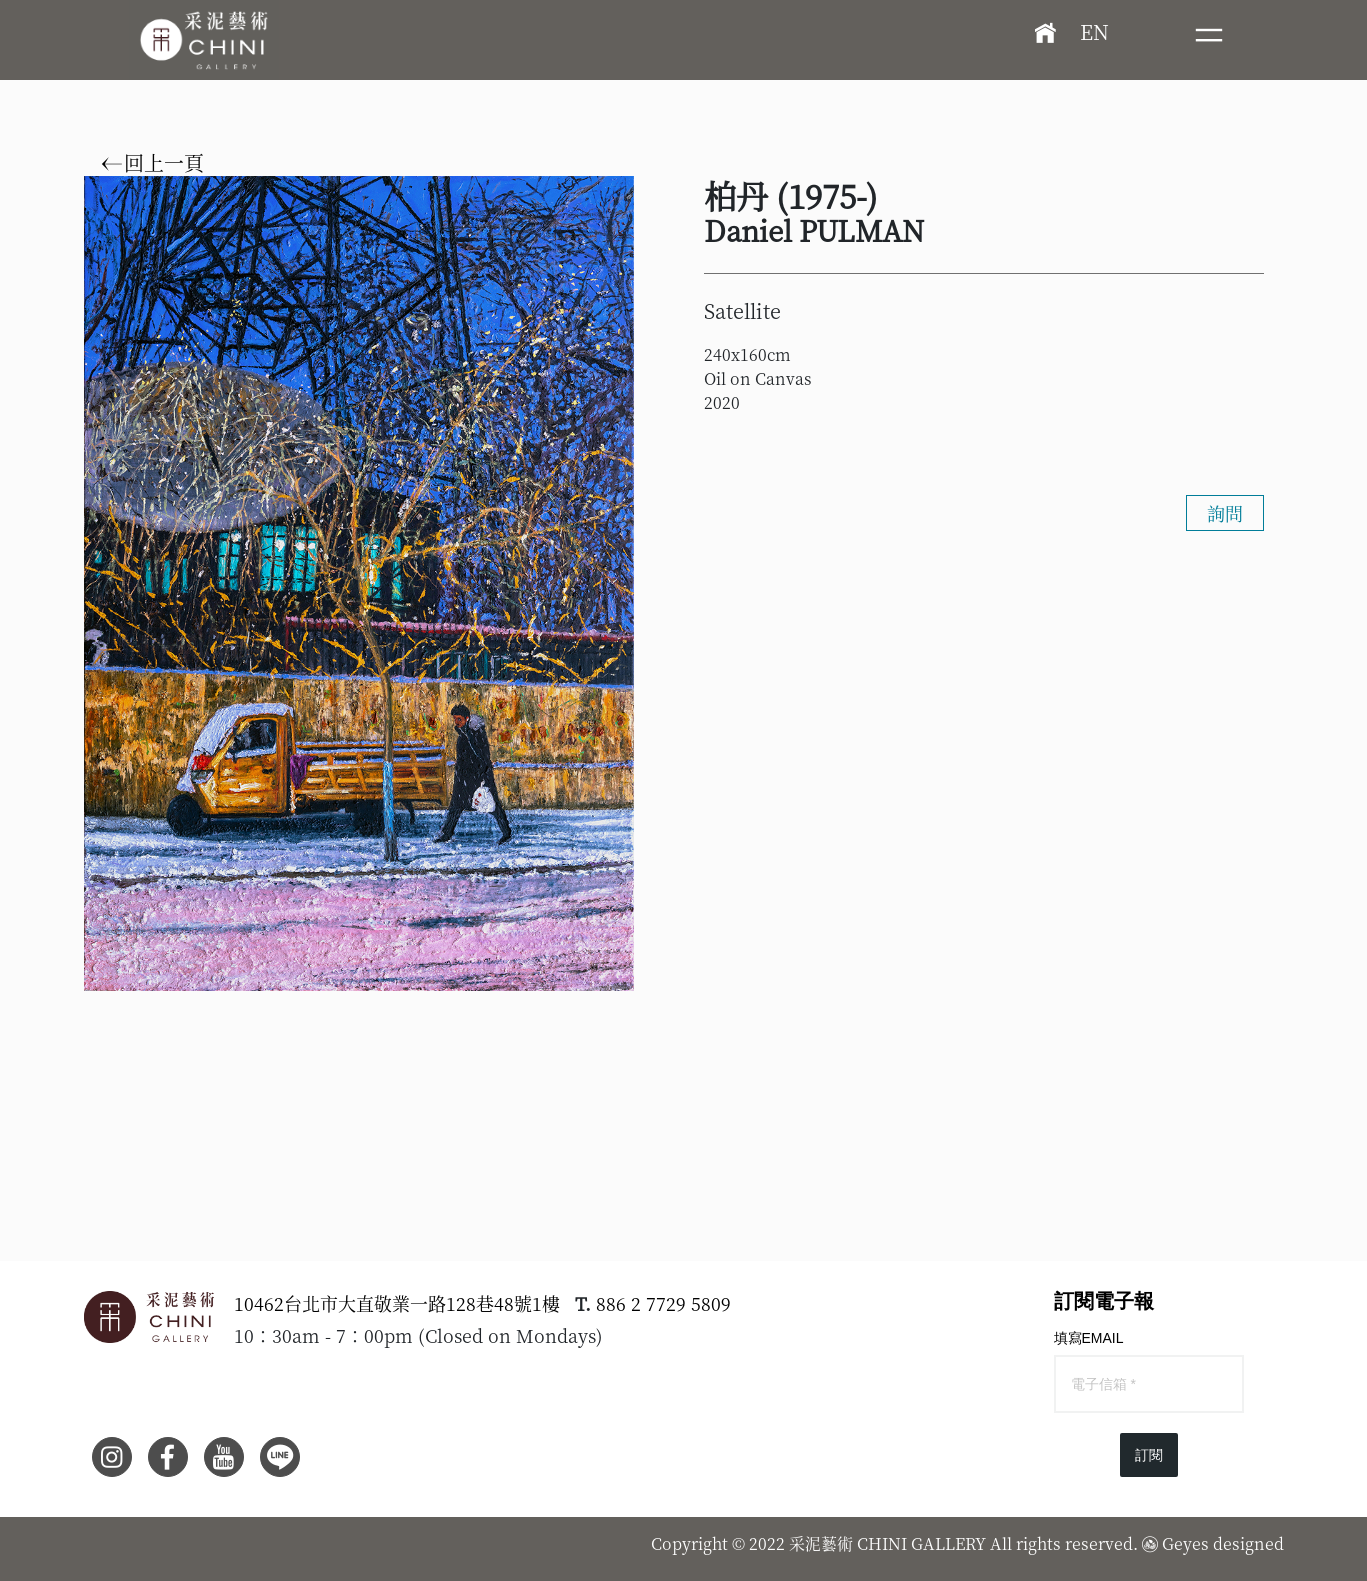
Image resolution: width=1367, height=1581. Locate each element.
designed (1248, 1543)
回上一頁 (153, 163)
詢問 (1225, 513)
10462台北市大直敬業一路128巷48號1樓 (397, 1303)
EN (1094, 31)
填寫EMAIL (1089, 1338)
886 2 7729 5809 (663, 1303)
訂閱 (1149, 1455)
